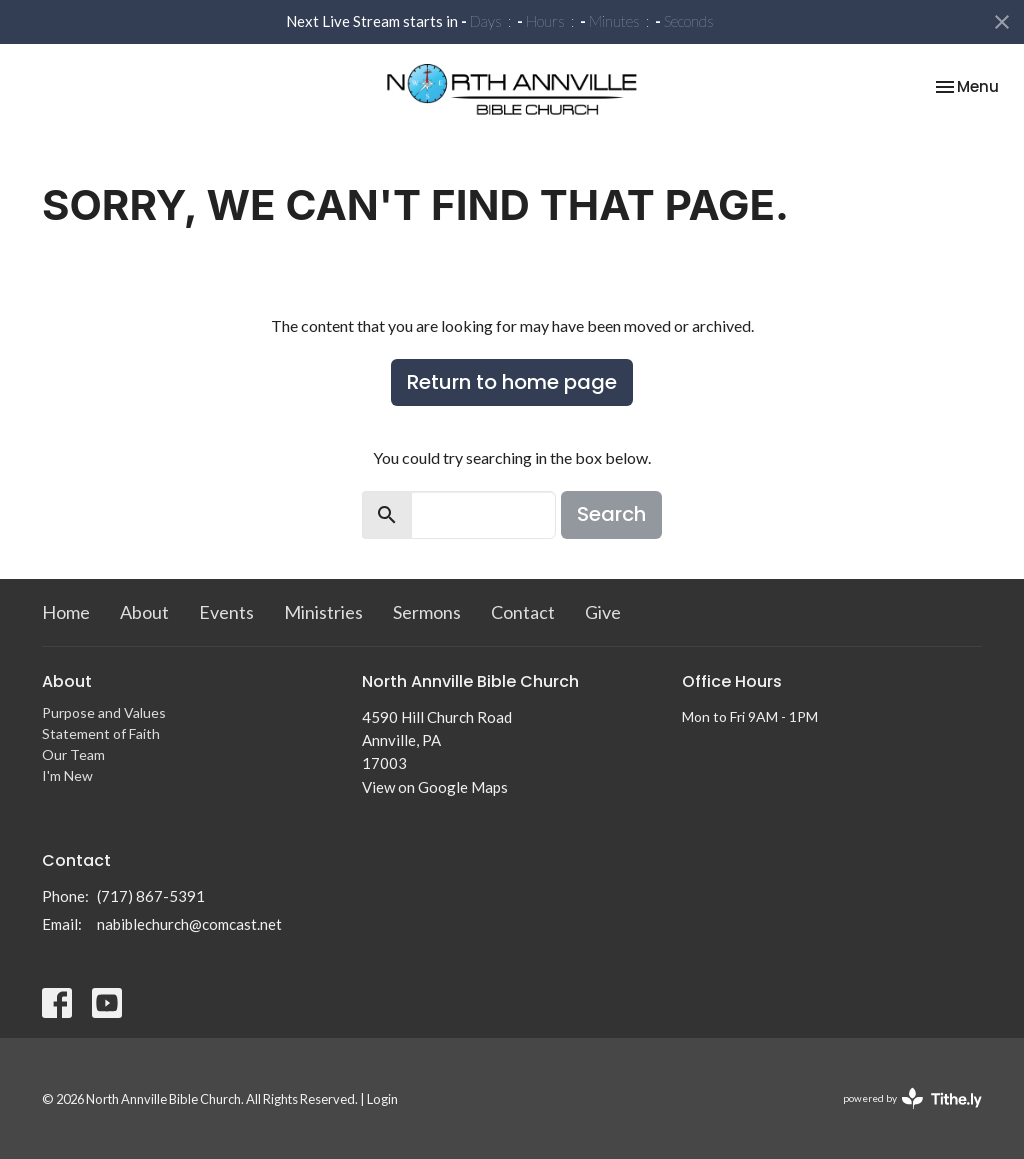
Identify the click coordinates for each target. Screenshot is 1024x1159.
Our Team (73, 754)
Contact (523, 612)
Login (382, 1099)
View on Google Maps (435, 787)
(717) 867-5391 (151, 896)
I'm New (67, 775)
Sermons (427, 612)
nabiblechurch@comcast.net (189, 924)
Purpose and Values (104, 712)
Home (66, 612)
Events (226, 612)
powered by (912, 1098)
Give (603, 612)
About (144, 612)
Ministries (323, 612)
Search (611, 514)
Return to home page (512, 382)
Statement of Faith (101, 733)
